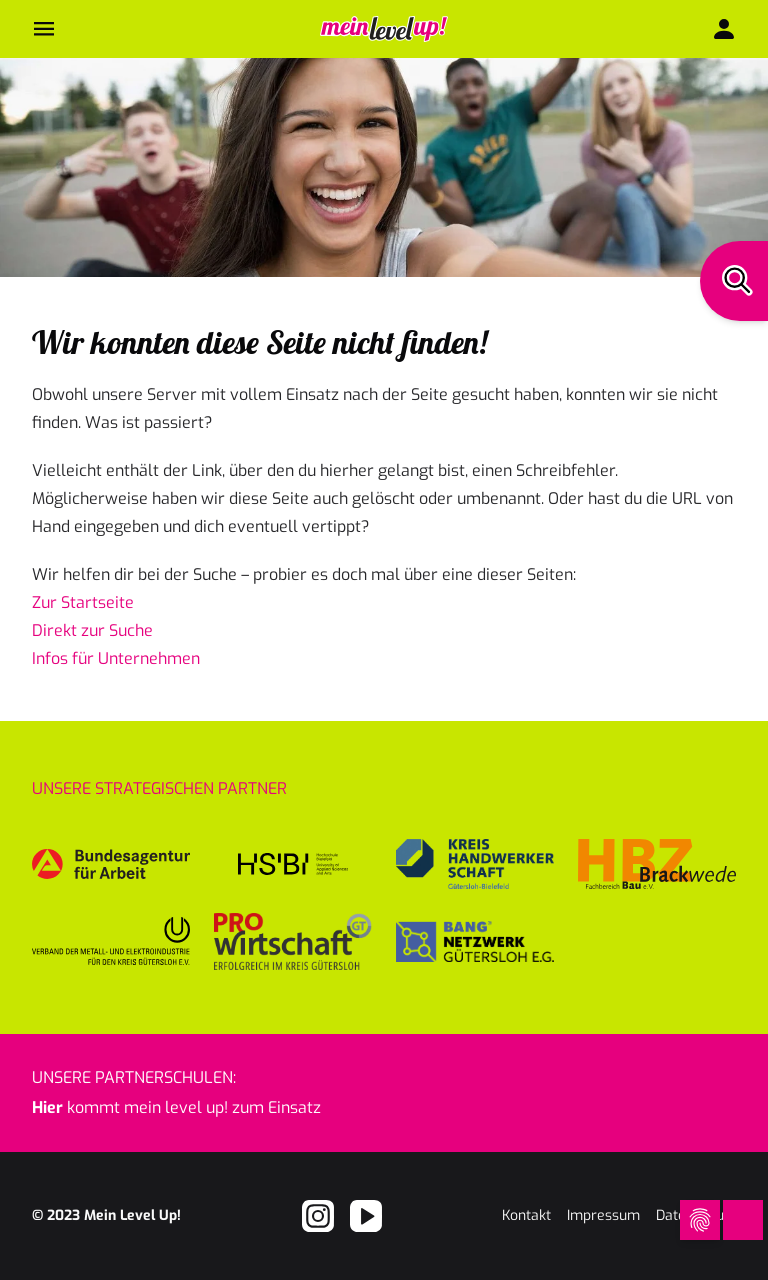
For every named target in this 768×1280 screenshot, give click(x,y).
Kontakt (526, 1215)
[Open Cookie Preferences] (700, 1220)
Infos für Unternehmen (116, 658)
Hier (47, 1107)
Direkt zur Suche (92, 630)
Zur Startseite (83, 602)
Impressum (603, 1215)
